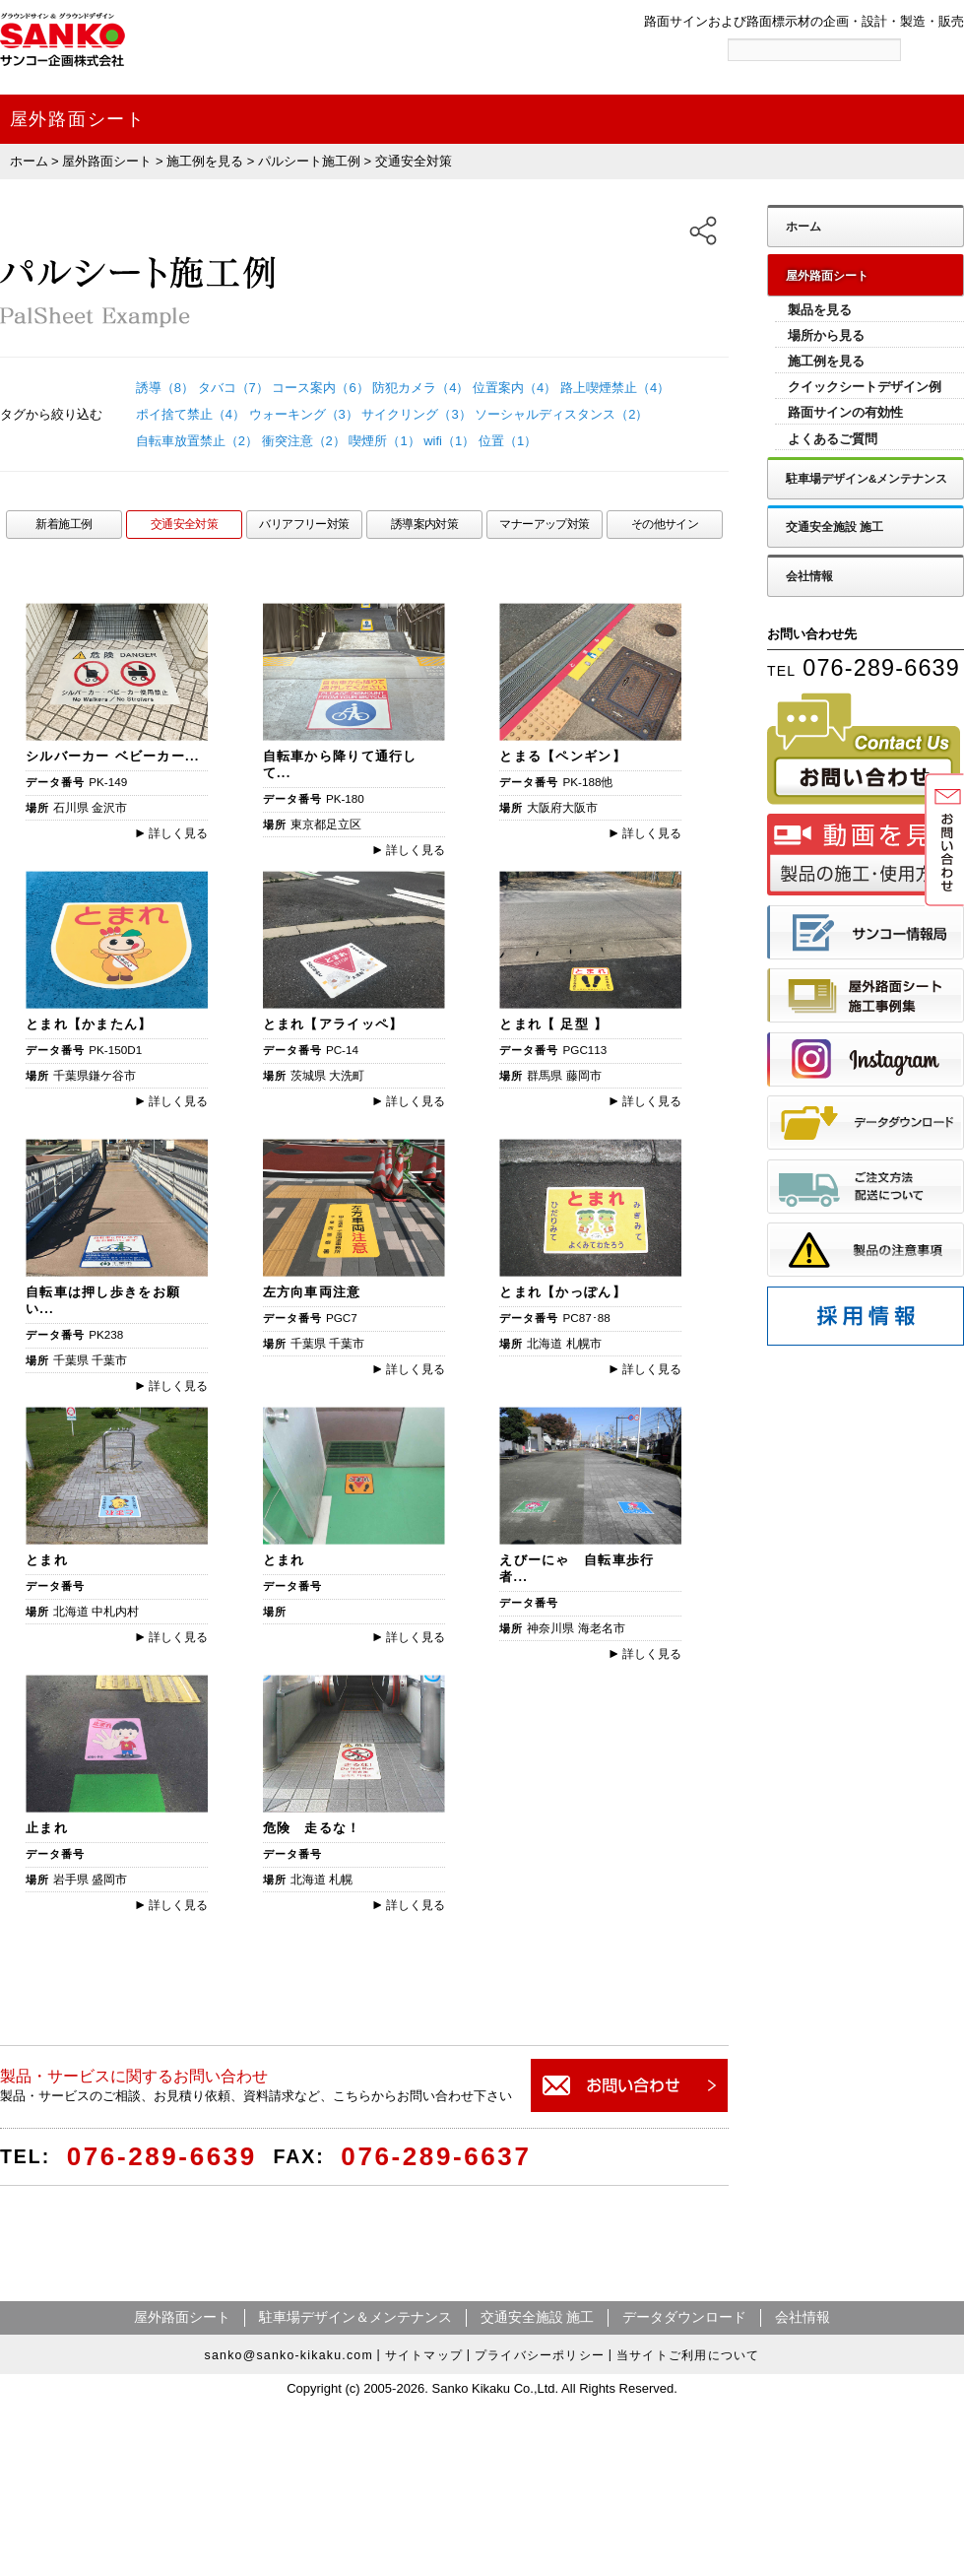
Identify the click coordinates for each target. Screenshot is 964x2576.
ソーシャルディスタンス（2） (561, 414)
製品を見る (820, 309)
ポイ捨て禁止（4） (190, 414)
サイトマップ (424, 2355)
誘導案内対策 (425, 523)
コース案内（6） (320, 387)
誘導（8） (165, 387)
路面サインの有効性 (845, 412)
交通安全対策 (185, 523)
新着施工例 (63, 523)
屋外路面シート (107, 161)
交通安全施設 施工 (834, 526)
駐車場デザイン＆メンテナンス (355, 2317)
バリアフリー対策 (304, 523)
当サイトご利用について (688, 2355)
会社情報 (809, 575)
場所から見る (826, 335)
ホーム (29, 161)
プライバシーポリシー (540, 2355)
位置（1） (508, 440)
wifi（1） (449, 440)
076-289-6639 (162, 2156)
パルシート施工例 (309, 161)
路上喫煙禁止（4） (615, 387)
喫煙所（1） (384, 440)
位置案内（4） (514, 387)
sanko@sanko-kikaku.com (289, 2354)
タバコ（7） (233, 387)
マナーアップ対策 (544, 523)
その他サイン (665, 523)
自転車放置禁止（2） (197, 440)
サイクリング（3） (416, 414)
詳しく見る (172, 832)
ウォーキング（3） (303, 414)
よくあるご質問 (832, 438)
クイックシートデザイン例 (864, 386)
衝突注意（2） (304, 440)
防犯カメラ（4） (420, 387)
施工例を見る (204, 161)
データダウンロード (684, 2317)
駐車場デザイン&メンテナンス (866, 478)
